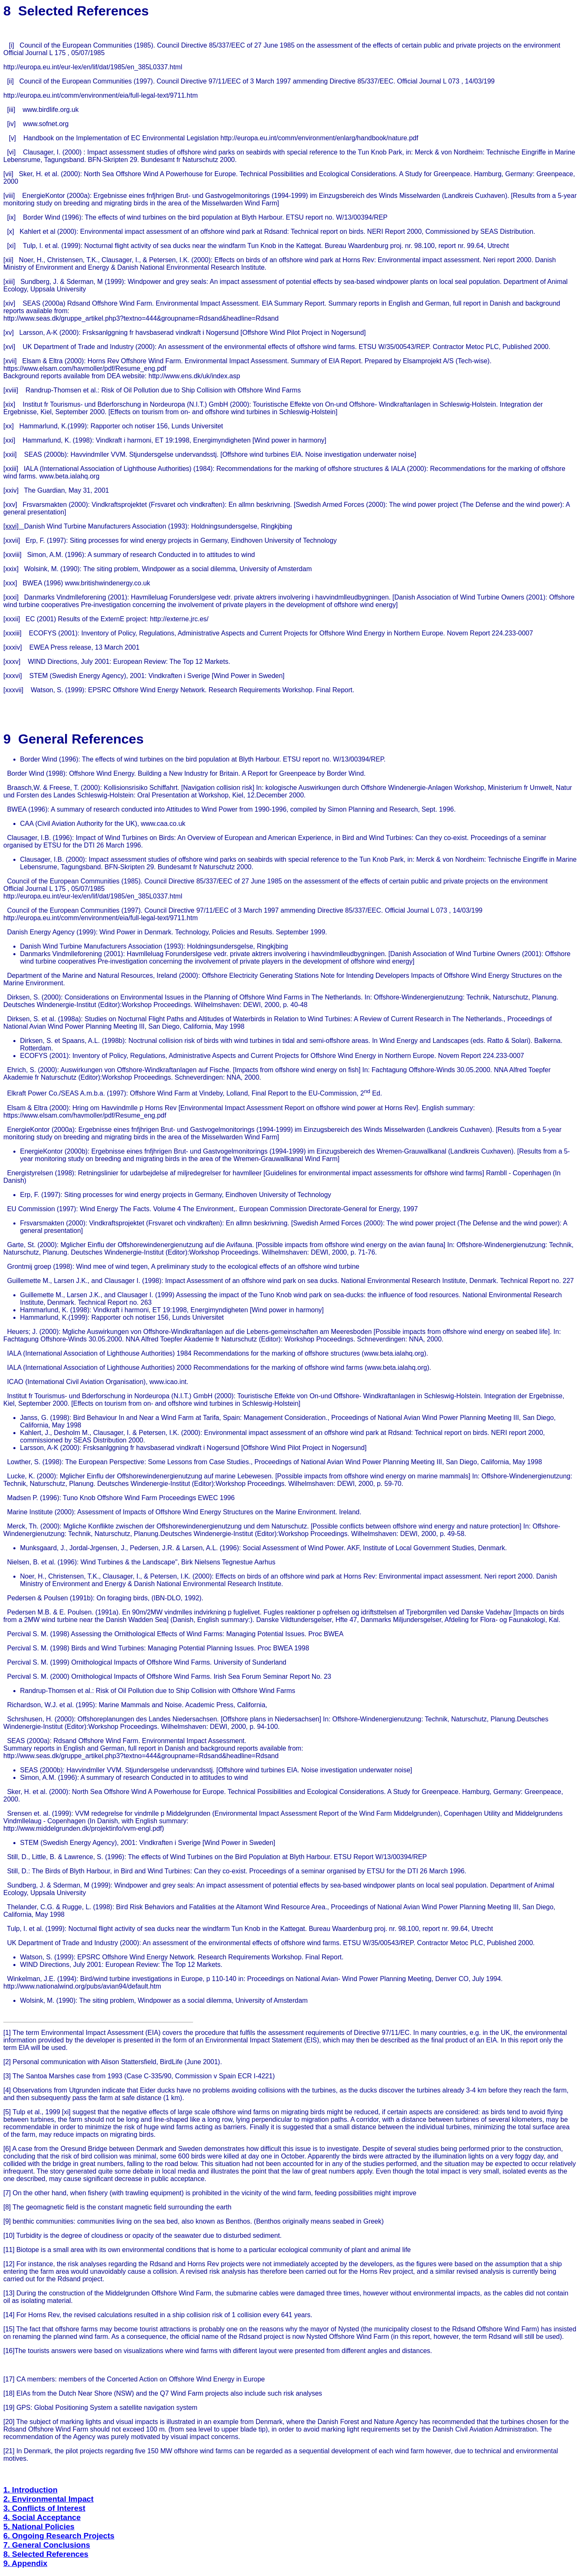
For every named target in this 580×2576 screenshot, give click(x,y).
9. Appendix (25, 2563)
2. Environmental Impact (48, 2499)
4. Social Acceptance (42, 2517)
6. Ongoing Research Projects (58, 2535)
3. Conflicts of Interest (44, 2508)
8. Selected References (45, 2554)
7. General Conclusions (46, 2545)
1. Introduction (30, 2489)
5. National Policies (38, 2526)
